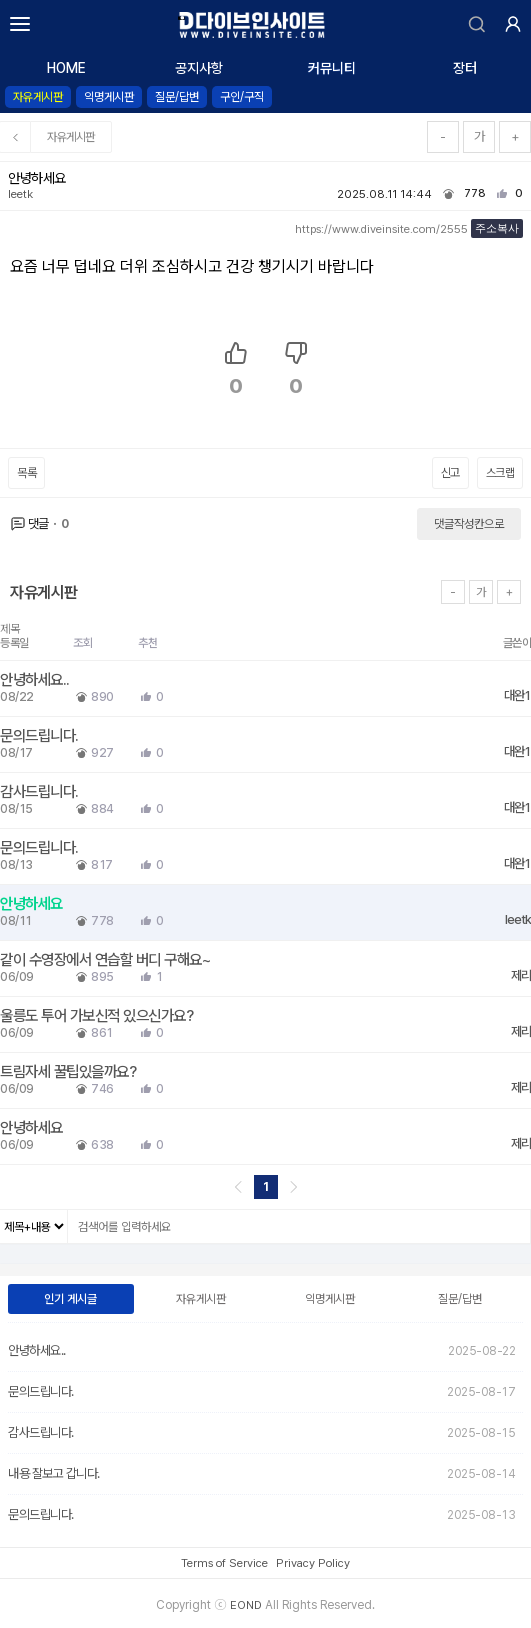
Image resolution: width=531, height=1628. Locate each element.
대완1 (517, 695)
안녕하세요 (33, 903)
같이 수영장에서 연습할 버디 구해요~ (107, 959)
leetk (20, 194)
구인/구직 (242, 97)
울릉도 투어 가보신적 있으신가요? (98, 1015)
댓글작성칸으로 (469, 524)
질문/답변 (177, 97)
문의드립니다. (41, 735)
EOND (246, 1605)
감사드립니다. (41, 791)
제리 (521, 975)
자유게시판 (38, 97)
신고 (450, 473)
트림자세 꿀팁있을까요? (70, 1071)
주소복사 (497, 228)
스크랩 (500, 473)
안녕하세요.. (36, 679)
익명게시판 (109, 97)
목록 (26, 473)
